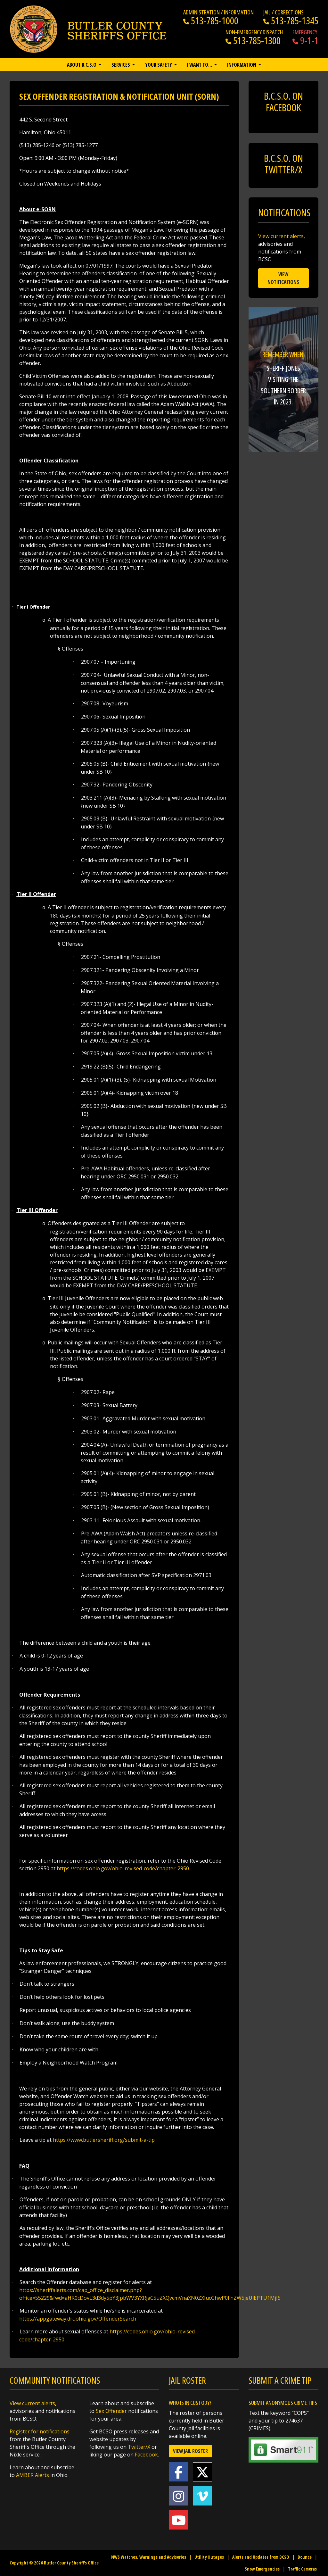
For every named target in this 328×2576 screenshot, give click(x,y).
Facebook (146, 2454)
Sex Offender (111, 2410)
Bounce (305, 2557)
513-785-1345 (290, 20)
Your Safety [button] (159, 64)
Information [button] (242, 64)
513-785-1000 (210, 20)
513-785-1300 (253, 40)
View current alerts (281, 236)
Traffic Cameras (302, 2569)
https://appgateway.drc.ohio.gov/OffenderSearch (77, 2318)
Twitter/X (139, 2446)
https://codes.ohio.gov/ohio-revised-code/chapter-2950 (123, 1868)
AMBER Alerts (32, 2475)
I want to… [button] (200, 64)
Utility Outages (209, 2557)
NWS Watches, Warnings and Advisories (148, 2557)
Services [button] (121, 64)
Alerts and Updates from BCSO (260, 2557)
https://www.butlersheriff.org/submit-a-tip (104, 2139)
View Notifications (283, 278)
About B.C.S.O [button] (82, 64)
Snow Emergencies (262, 2569)
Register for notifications (40, 2431)
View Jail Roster (190, 2451)
